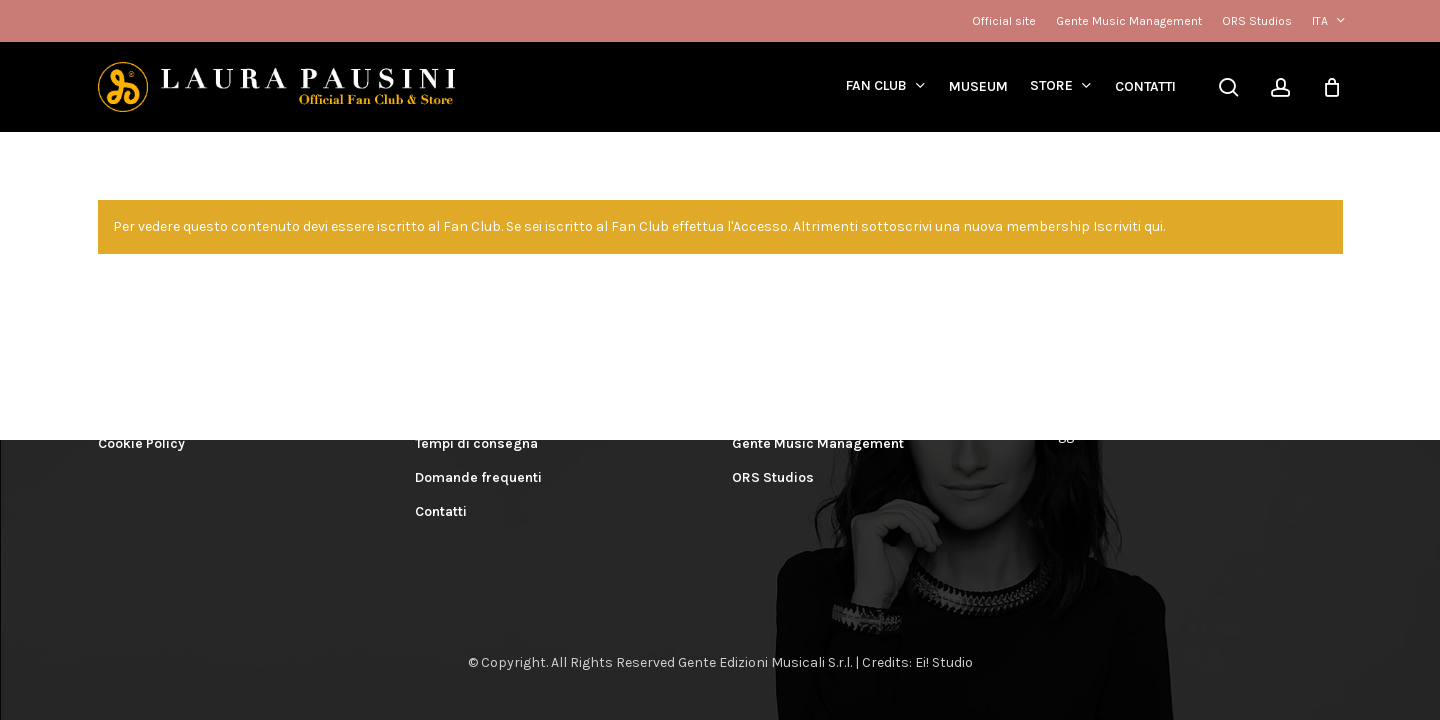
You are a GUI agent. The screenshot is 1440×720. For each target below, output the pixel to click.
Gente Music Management (818, 443)
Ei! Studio (944, 662)
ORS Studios (773, 477)
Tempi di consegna (476, 443)
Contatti (441, 511)
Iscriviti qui (1128, 226)
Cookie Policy (141, 443)
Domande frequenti (478, 477)
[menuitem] (1327, 21)
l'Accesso (757, 226)
